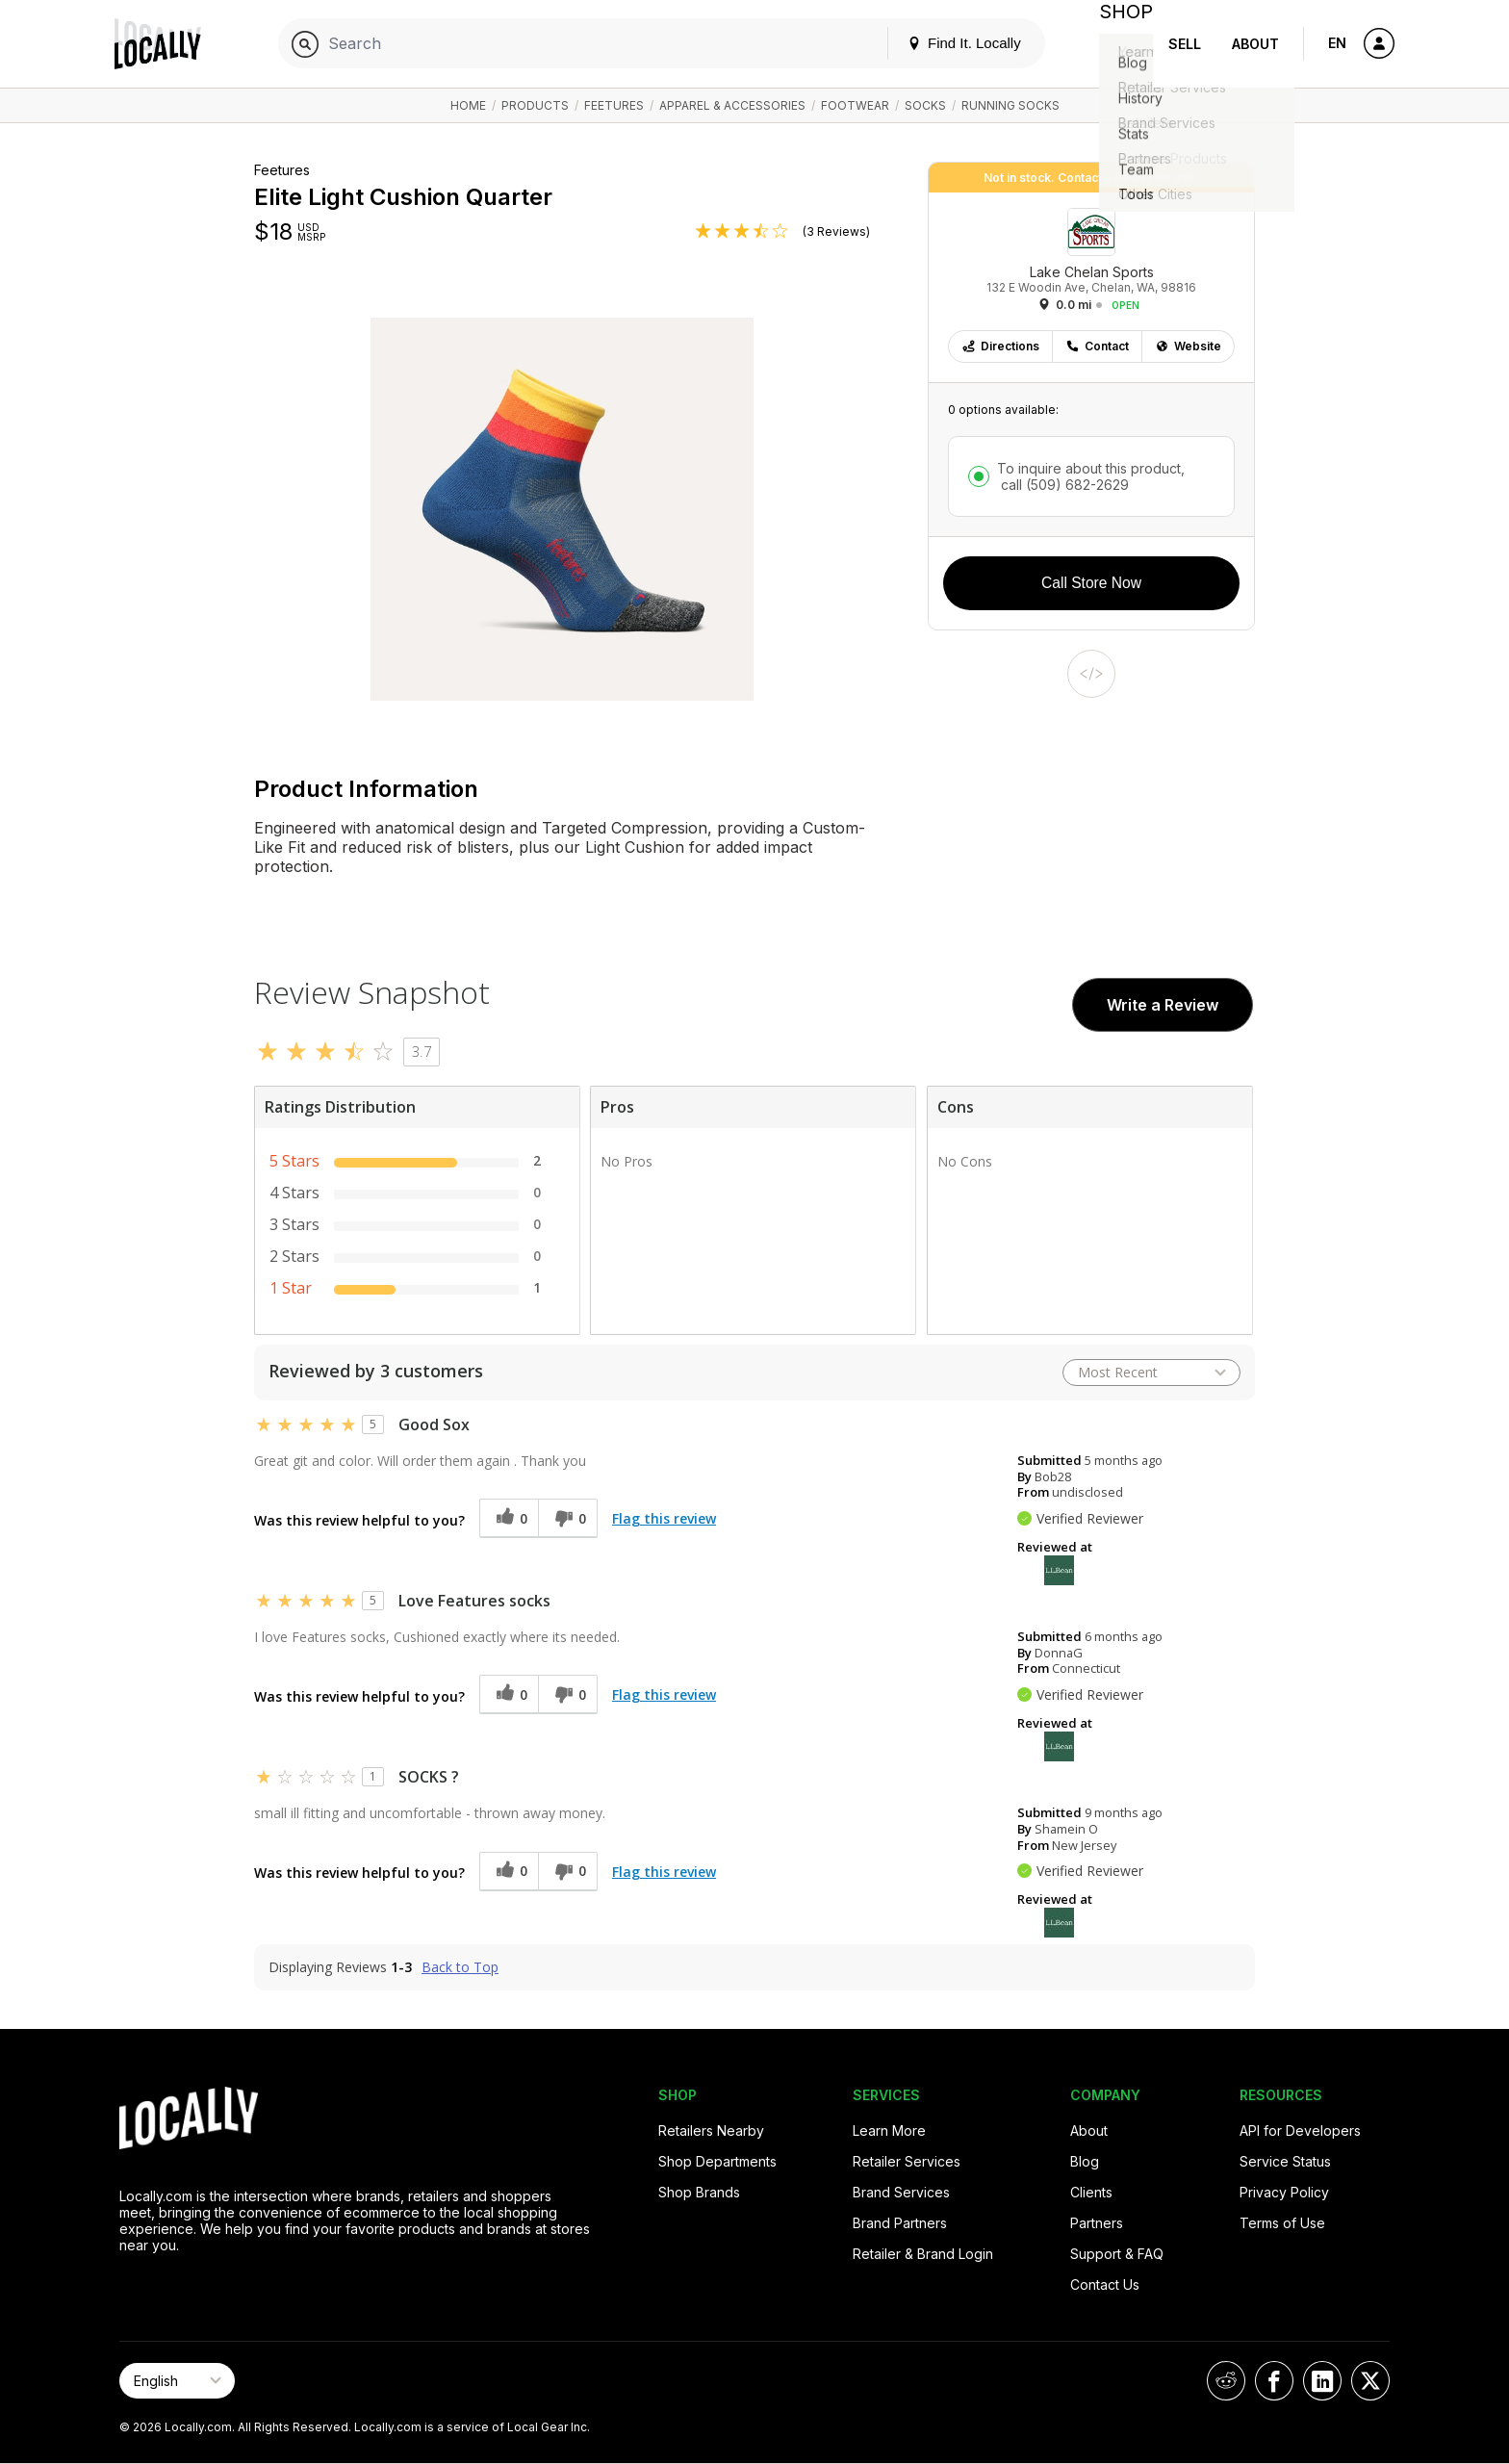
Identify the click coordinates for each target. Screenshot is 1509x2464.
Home (468, 105)
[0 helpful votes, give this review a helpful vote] (508, 1518)
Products (535, 105)
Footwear (855, 105)
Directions (1000, 346)
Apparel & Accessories (732, 105)
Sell (1184, 44)
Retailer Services (906, 2161)
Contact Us (1104, 2284)
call (1063, 484)
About (1255, 44)
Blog (1084, 2161)
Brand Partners (900, 2223)
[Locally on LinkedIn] (1322, 2380)
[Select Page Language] (177, 2381)
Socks (925, 105)
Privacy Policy (1284, 2192)
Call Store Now (1091, 583)
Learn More (889, 2130)
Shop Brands (699, 2192)
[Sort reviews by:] (1151, 1372)
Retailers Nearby (711, 2130)
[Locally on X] (1370, 2380)
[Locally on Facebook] (1274, 2380)
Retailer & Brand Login (923, 2254)
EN (1337, 43)
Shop (1118, 44)
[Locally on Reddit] (1226, 2380)
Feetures (614, 105)
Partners (1096, 2223)
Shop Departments (717, 2161)
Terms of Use (1282, 2223)
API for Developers (1300, 2130)
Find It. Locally (949, 43)
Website (1188, 346)
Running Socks (1010, 105)
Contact (1097, 346)
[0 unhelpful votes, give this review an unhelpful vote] (568, 1518)
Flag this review (664, 1518)
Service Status (1285, 2161)
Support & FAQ (1117, 2254)
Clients (1091, 2192)
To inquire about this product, (1091, 476)
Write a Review (1162, 1004)
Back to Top (460, 1967)
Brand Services (901, 2192)
